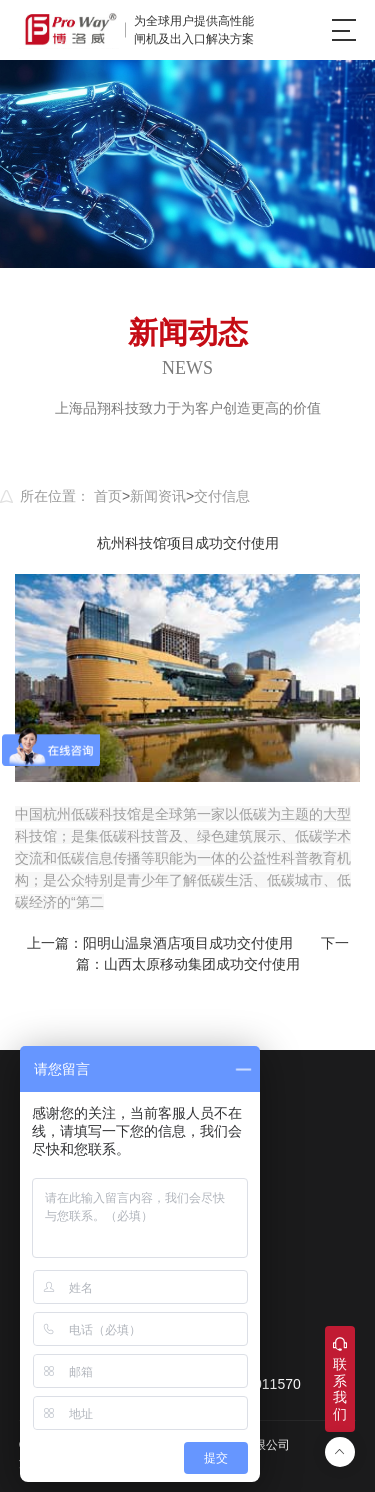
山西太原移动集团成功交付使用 (202, 964)
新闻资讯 (158, 496)
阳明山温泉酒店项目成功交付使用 (188, 943)
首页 (108, 496)
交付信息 (222, 496)
